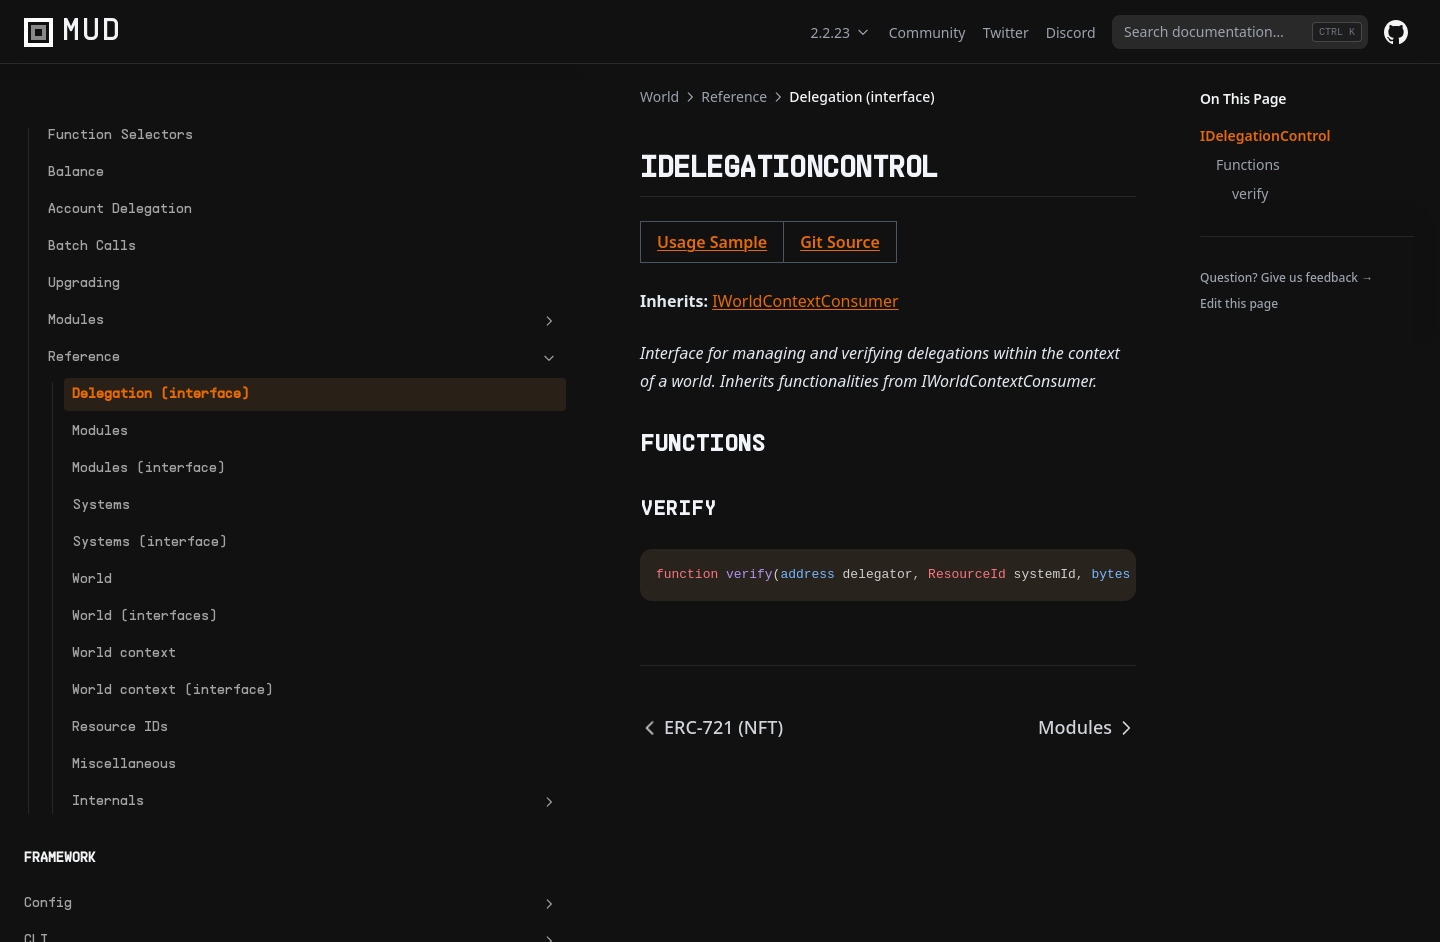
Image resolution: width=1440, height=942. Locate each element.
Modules (135, 278)
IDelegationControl (1265, 135)
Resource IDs (120, 768)
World (92, 599)
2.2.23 (841, 32)
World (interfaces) (144, 636)
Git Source (504, 242)
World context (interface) (124, 721)
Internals (147, 843)
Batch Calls (92, 203)
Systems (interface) (116, 552)
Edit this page (1239, 303)
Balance (76, 129)
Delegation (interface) (116, 362)
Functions (1248, 164)
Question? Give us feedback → (1286, 277)
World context (124, 673)
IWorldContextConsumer (469, 301)
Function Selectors (120, 92)
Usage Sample (376, 242)
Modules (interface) (116, 457)
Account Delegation (120, 166)
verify (1250, 193)
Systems (101, 504)
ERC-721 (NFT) (375, 727)
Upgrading (84, 240)
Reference (135, 315)
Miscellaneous (124, 805)
